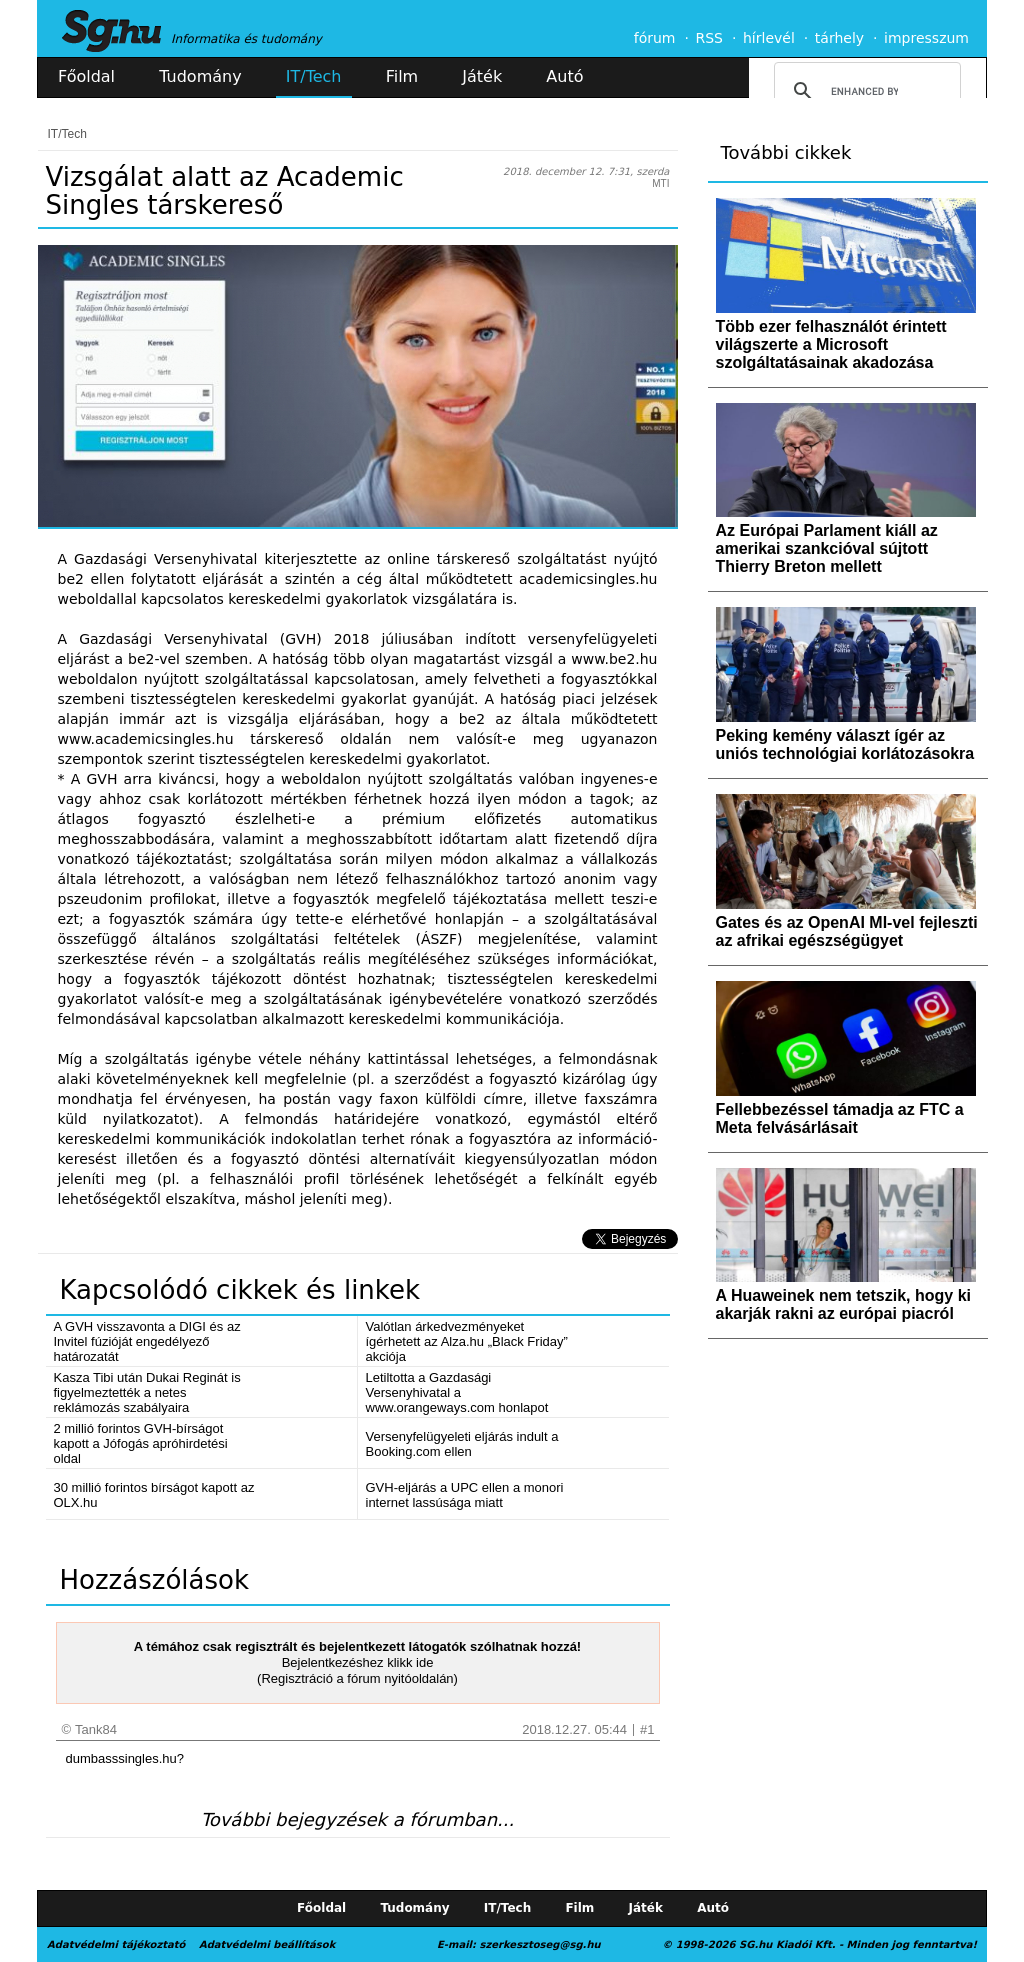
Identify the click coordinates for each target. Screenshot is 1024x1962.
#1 (647, 1729)
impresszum (926, 38)
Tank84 (96, 1729)
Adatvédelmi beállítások (267, 1944)
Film (402, 76)
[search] (864, 91)
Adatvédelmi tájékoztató (116, 1944)
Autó (564, 76)
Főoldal (86, 76)
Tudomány (200, 76)
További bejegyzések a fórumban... (357, 1819)
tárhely (839, 38)
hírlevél (769, 38)
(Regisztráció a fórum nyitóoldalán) (357, 1678)
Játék (482, 76)
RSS (709, 38)
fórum (655, 38)
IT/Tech (314, 76)
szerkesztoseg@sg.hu (540, 1944)
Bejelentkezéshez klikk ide (358, 1662)
